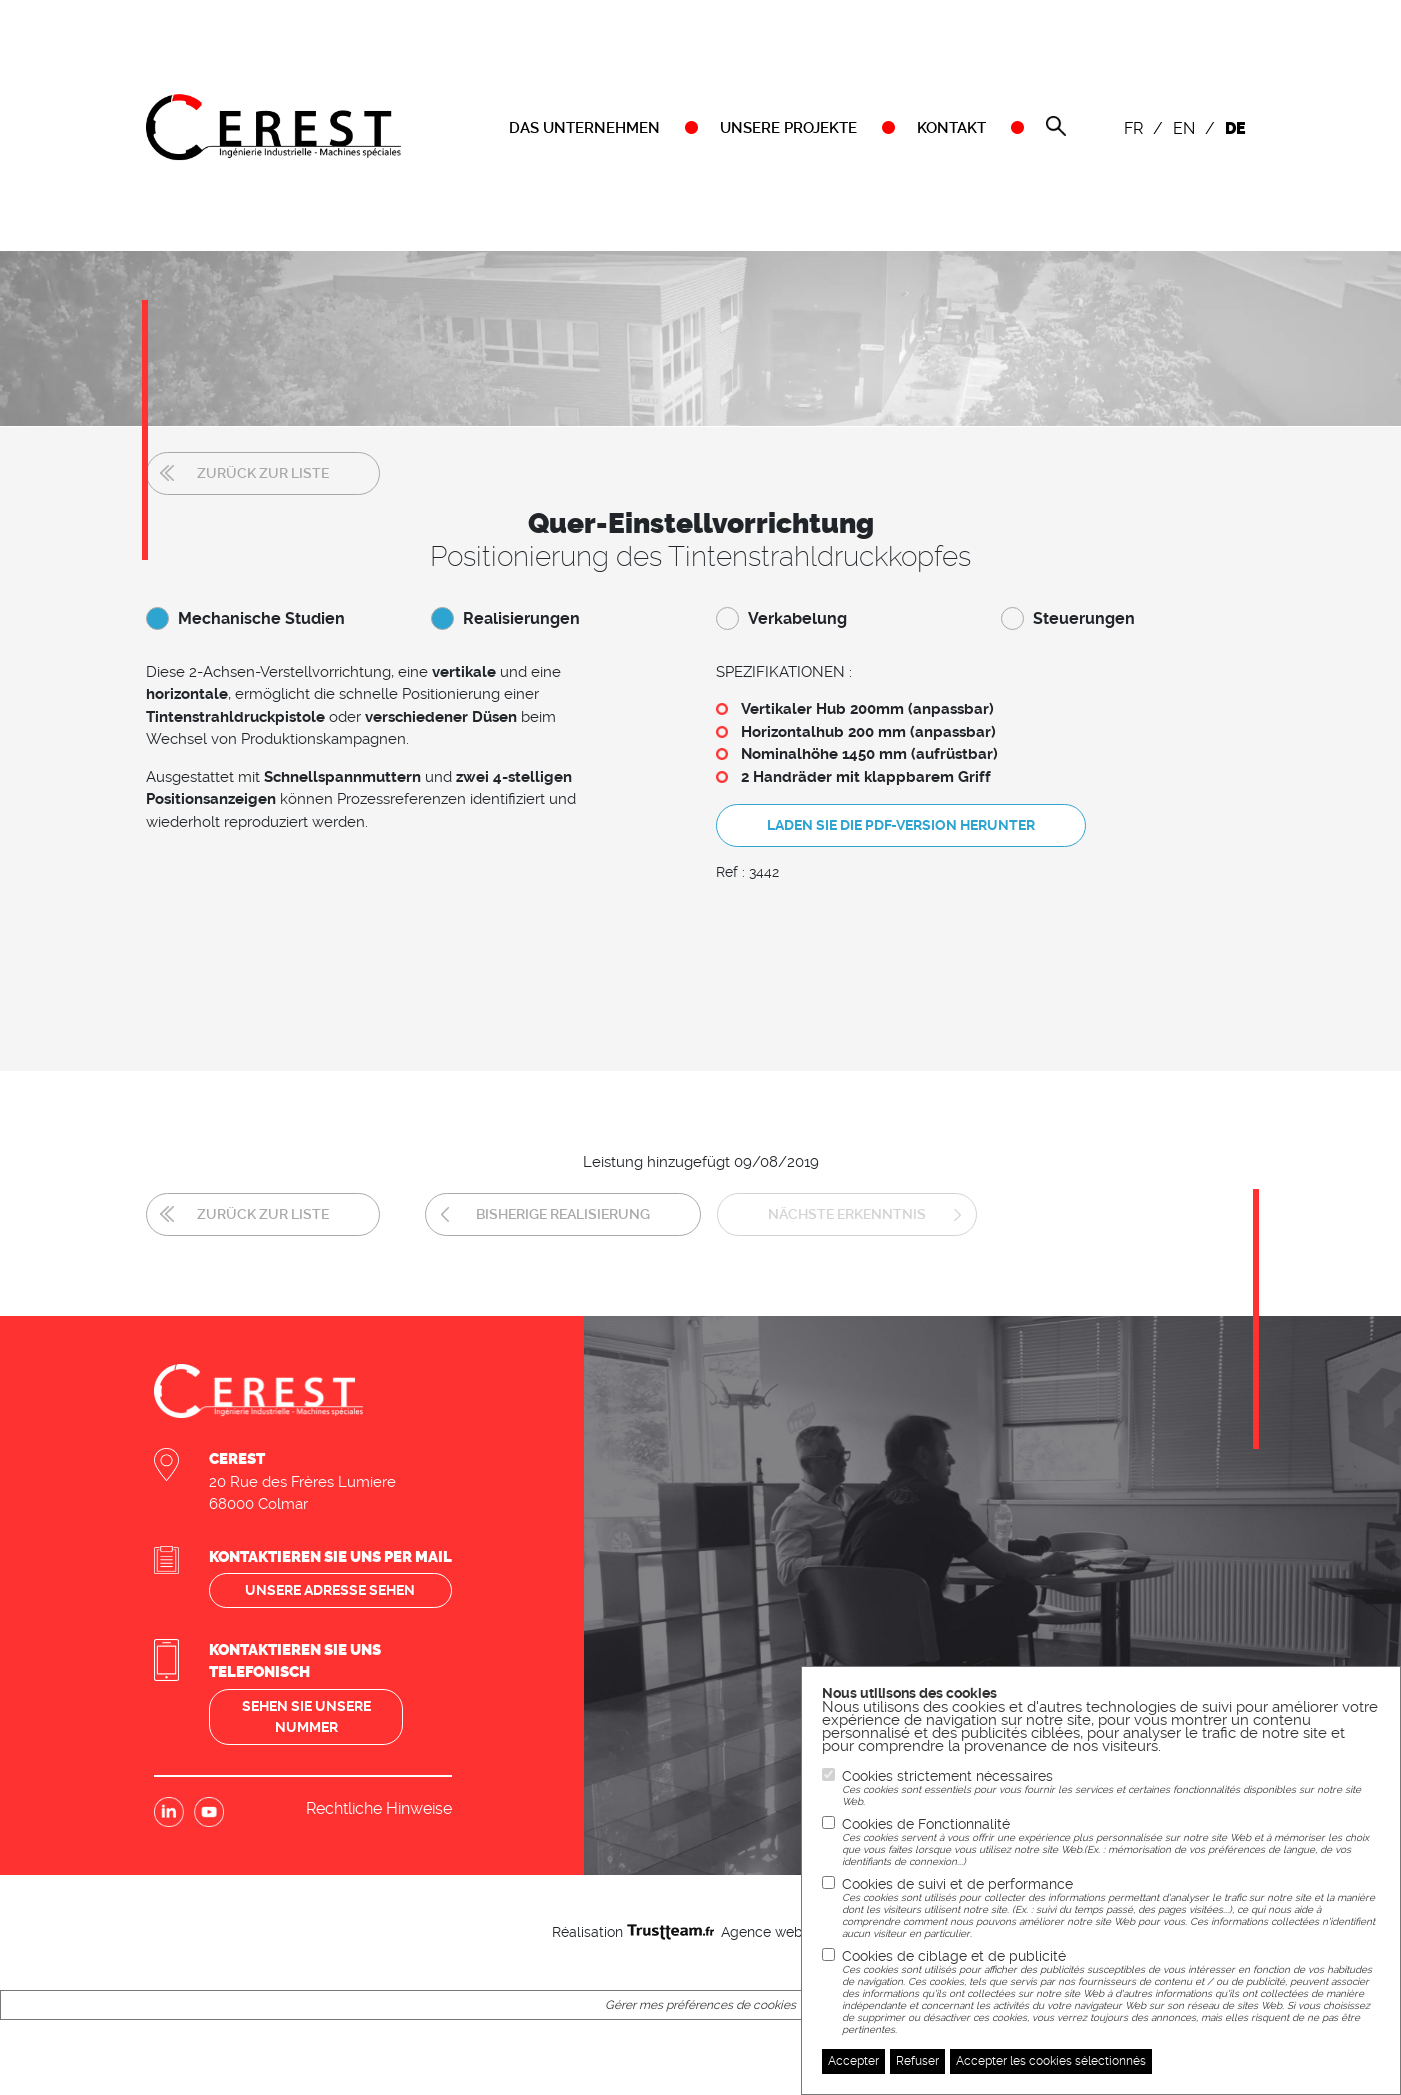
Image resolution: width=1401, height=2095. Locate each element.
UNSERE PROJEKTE (788, 128)
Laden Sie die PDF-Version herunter (901, 825)
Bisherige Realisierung (563, 1214)
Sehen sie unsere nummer (306, 1716)
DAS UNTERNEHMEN (584, 128)
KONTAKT (951, 128)
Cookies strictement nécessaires (1111, 1788)
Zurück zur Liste (263, 473)
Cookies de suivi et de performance (1111, 1908)
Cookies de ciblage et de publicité (1111, 1992)
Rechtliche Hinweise (379, 1808)
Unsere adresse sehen (330, 1590)
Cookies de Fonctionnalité (1111, 1842)
